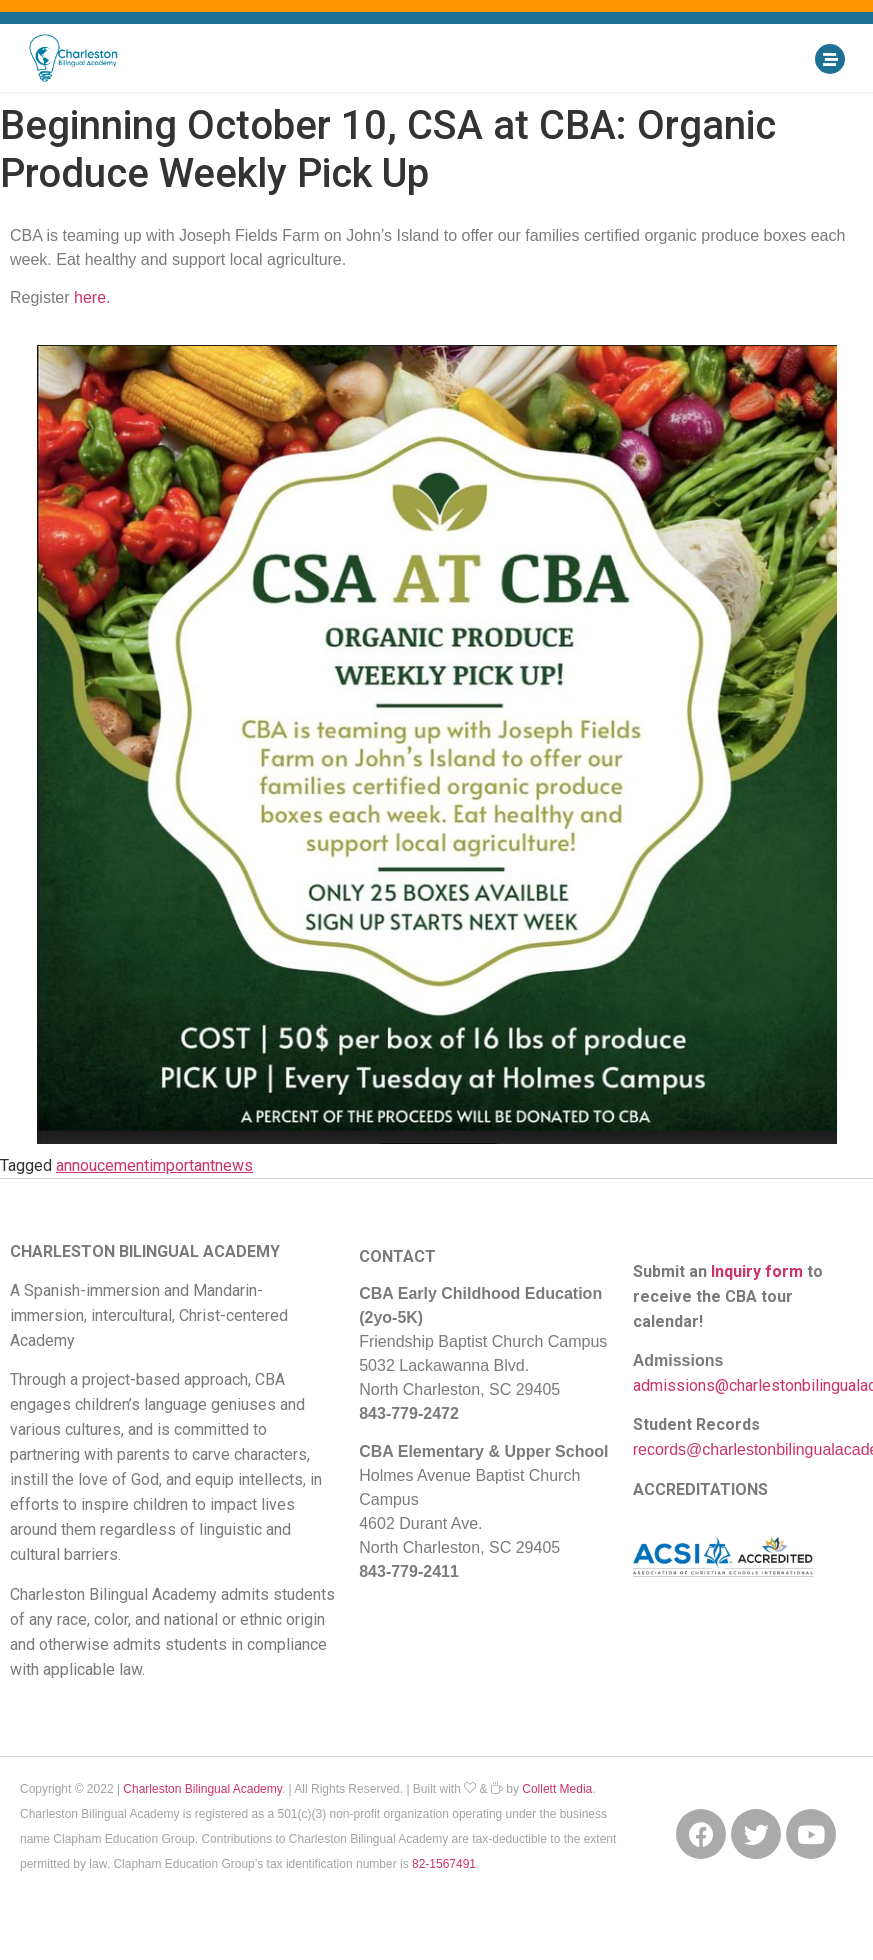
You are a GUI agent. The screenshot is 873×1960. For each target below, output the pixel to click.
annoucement (102, 1165)
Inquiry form (757, 1271)
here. (92, 297)
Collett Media (557, 1789)
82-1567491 (444, 1864)
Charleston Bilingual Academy (202, 1789)
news (234, 1165)
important (182, 1165)
